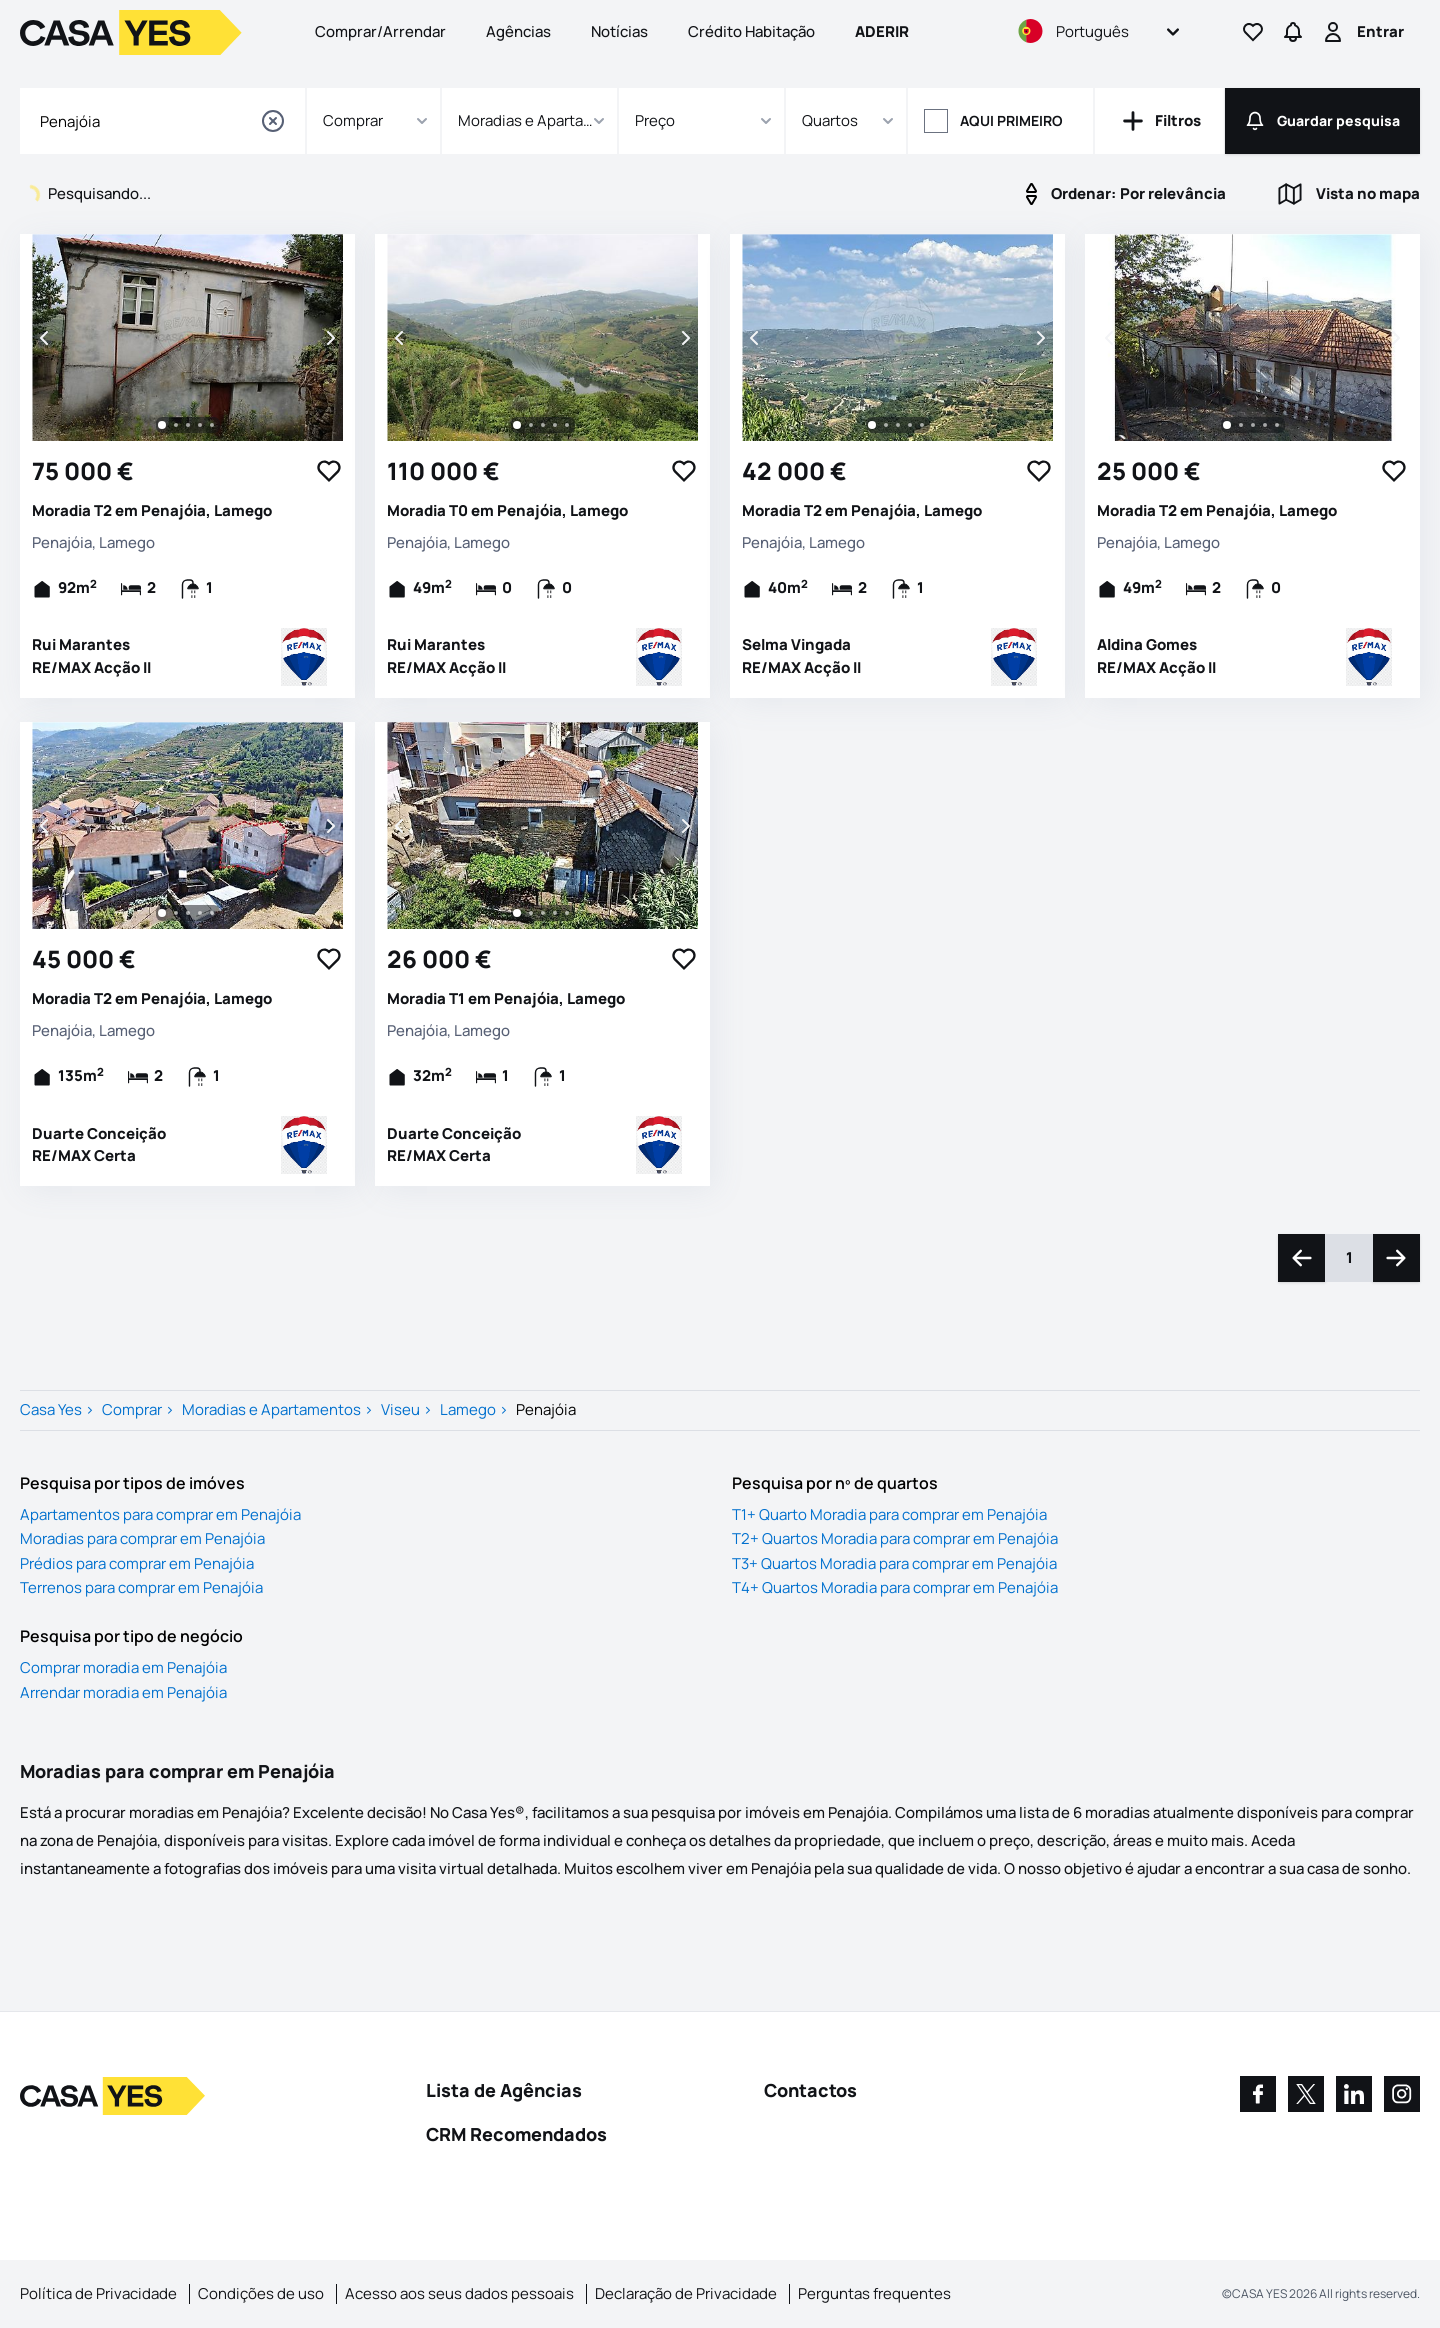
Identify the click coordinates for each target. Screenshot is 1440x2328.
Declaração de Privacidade (686, 2293)
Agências (518, 31)
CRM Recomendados (516, 2134)
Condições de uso (261, 2293)
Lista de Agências (504, 2090)
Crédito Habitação (751, 31)
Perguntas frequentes (874, 2293)
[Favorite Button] (329, 471)
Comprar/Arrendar (380, 31)
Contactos (810, 2090)
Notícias (619, 31)
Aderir (882, 31)
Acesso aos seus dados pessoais (459, 2293)
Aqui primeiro (1011, 120)
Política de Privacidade (98, 2293)
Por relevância (1122, 194)
